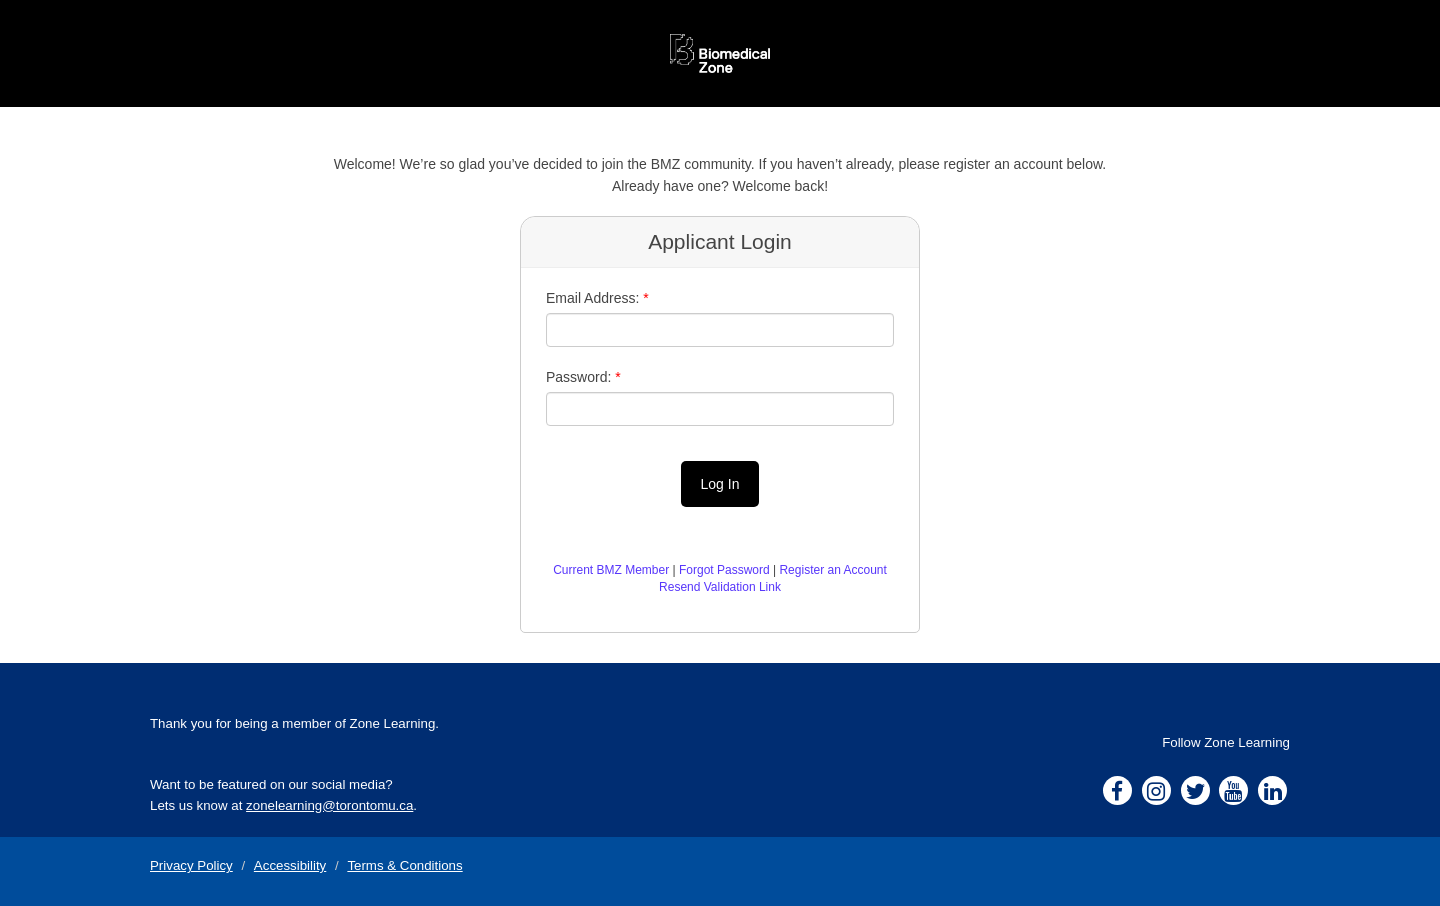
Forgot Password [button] (724, 570)
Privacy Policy (191, 865)
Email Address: (592, 298)
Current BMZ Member (611, 570)
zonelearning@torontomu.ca (329, 805)
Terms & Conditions (404, 865)
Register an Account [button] (832, 570)
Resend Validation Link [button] (720, 587)
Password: (578, 377)
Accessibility (290, 865)
